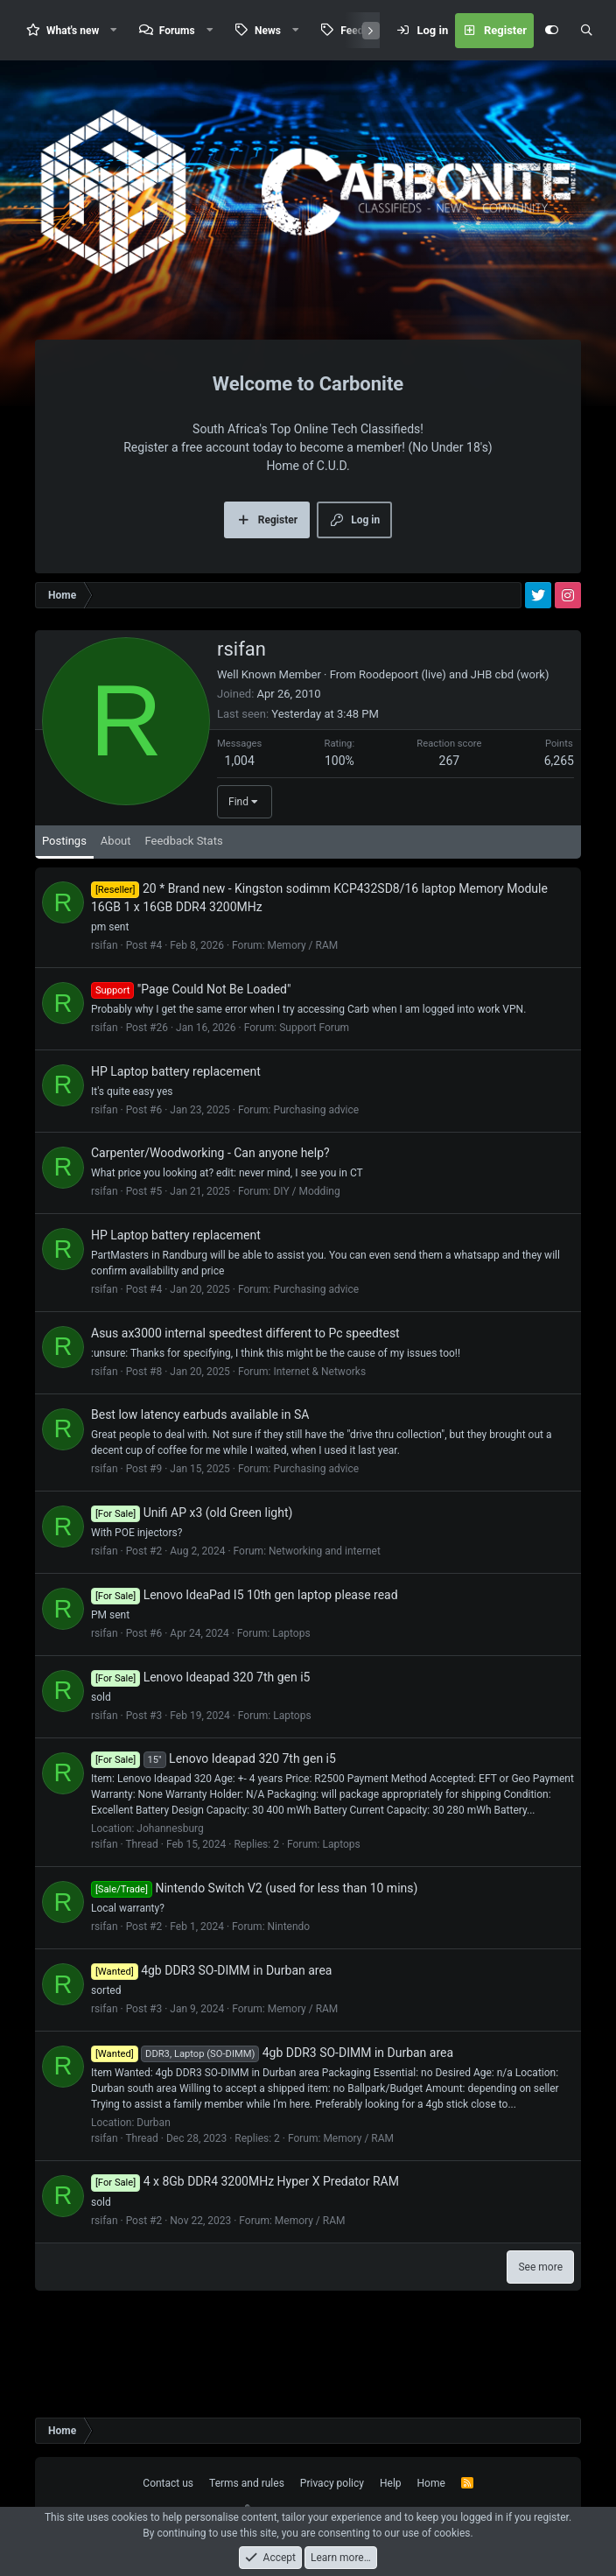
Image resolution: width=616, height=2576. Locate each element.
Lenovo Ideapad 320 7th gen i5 (200, 1721)
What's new (72, 31)
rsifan (104, 989)
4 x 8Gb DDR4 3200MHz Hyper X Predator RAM (245, 2225)
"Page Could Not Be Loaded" (190, 1033)
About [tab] (116, 884)
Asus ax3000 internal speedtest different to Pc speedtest (245, 1377)
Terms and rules (246, 2483)
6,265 (559, 804)
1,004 (240, 804)
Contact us (168, 2483)
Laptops (291, 1677)
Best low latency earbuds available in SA (200, 1458)
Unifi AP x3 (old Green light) (191, 1556)
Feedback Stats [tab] (183, 884)
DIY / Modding (306, 1235)
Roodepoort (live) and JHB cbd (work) (454, 718)
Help (391, 2483)
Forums (177, 31)
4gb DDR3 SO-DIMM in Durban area (211, 2014)
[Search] (586, 30)
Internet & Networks (319, 1415)
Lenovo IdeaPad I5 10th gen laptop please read (244, 1639)
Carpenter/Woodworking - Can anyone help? (210, 1197)
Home (431, 2483)
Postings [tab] (64, 884)
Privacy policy (332, 2483)
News (268, 31)
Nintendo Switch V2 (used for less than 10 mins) (254, 1932)
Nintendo (289, 1970)
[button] (113, 30)
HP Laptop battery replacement (176, 1115)
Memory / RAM (303, 989)
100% (339, 804)
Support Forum (314, 1071)
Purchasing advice (316, 1154)
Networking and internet (325, 1595)
